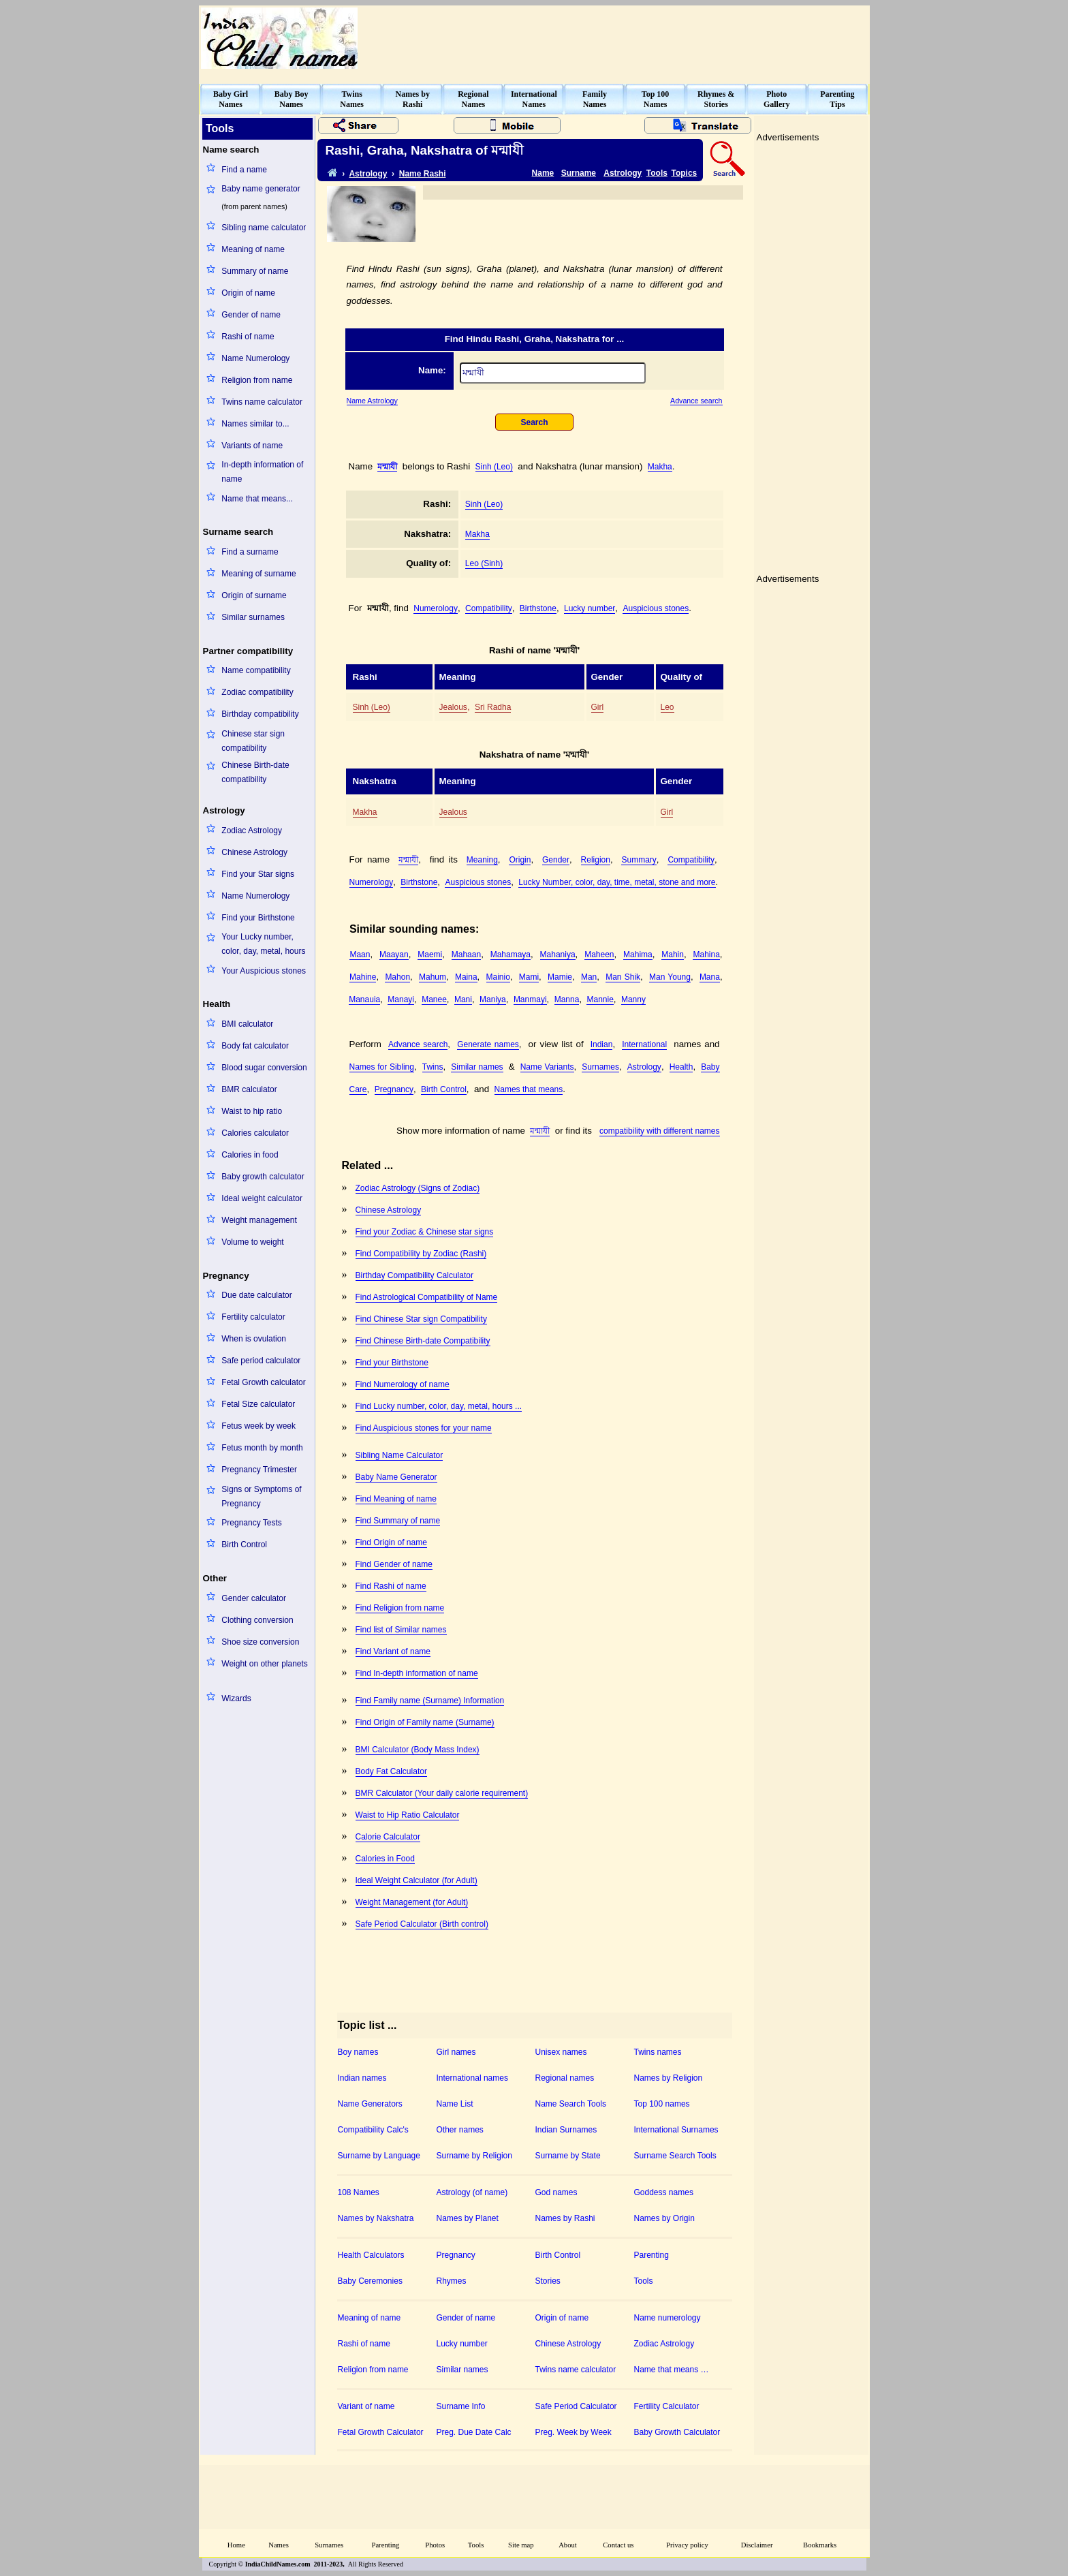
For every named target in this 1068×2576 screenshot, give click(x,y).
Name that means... (257, 498)
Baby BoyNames (291, 99)
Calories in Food (385, 1858)
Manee (434, 999)
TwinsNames (352, 99)
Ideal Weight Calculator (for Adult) (416, 1880)
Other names (460, 2130)
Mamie (560, 977)
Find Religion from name (400, 1608)
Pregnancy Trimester (259, 1469)
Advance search (696, 401)
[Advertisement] (620, 38)
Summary (638, 860)
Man (589, 977)
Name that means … (671, 2369)
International (644, 1044)
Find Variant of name (393, 1651)
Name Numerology (255, 358)
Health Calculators (371, 2255)
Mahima (638, 954)
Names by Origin (664, 2218)
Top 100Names (656, 99)
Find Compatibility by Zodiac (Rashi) (421, 1253)
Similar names (477, 1067)
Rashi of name (247, 336)
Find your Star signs (257, 874)
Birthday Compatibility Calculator (414, 1275)
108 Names (358, 2192)
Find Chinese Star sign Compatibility (421, 1319)
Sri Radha (493, 707)
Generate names (488, 1044)
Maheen (599, 954)
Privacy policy (687, 2545)
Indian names (362, 2078)
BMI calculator (247, 1024)
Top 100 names (662, 2104)
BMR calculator (249, 1089)
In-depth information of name (262, 472)
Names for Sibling (381, 1067)
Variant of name (366, 2406)
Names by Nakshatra (376, 2218)
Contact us (618, 2545)
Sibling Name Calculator (399, 1455)
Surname (578, 173)
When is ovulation (253, 1339)
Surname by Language (379, 2155)
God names (556, 2192)
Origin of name (248, 293)
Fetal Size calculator (258, 1404)
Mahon (397, 977)
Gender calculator (253, 1598)
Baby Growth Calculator (677, 2432)
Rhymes (452, 2281)
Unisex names (561, 2052)
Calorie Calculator (388, 1837)
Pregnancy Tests (251, 1522)
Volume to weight (252, 1242)
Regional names (565, 2078)
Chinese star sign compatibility (253, 741)
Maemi (430, 954)
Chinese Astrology (254, 852)
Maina (466, 977)
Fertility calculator (253, 1317)
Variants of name (252, 445)
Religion (595, 860)
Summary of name (254, 271)
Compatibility (488, 608)
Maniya (493, 999)
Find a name (244, 169)
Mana (710, 977)
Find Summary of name (398, 1520)
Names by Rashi (565, 2218)
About (568, 2545)
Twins (432, 1067)
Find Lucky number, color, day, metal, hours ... (439, 1406)
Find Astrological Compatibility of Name (427, 1297)
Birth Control (244, 1544)
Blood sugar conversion (264, 1067)
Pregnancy (394, 1089)
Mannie (599, 999)
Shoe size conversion (260, 1642)
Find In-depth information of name (417, 1673)
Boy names (358, 2052)
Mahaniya (558, 954)
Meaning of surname (258, 573)
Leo (667, 707)
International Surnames (676, 2130)
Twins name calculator (261, 402)
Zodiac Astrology (251, 830)
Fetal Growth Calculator (381, 2432)
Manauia (364, 999)
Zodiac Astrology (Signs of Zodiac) (418, 1188)
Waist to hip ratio (251, 1111)
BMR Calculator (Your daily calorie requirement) (442, 1793)
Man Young (670, 977)
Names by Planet (468, 2218)
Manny (633, 999)
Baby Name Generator (396, 1477)
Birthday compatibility (259, 714)
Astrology (368, 174)
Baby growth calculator (262, 1176)
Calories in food (249, 1155)
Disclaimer (757, 2545)
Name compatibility (255, 670)
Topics (684, 173)
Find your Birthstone (257, 917)
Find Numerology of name (403, 1384)
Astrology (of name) (472, 2192)
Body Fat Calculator (391, 1771)
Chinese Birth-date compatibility (255, 772)
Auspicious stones (656, 608)
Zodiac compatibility (257, 692)
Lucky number (589, 608)
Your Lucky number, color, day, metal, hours (263, 944)
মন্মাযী (387, 466)
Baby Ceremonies (370, 2281)
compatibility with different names (659, 1131)
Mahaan (466, 954)
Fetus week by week (258, 1426)
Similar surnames (253, 617)
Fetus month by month (261, 1448)
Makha (660, 466)
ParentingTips (837, 99)
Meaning (482, 860)
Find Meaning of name (396, 1499)
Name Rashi (422, 174)
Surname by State (568, 2155)
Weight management (259, 1220)
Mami (529, 977)
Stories (548, 2281)
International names (472, 2078)
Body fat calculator (255, 1046)
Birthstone (538, 608)
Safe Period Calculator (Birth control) (422, 1924)
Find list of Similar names (401, 1629)
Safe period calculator (260, 1360)
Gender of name (251, 315)
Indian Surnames (566, 2130)
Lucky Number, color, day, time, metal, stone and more (616, 882)
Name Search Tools (571, 2104)
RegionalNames (473, 99)
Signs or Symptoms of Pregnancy (261, 1496)
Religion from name (256, 380)
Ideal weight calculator (261, 1198)
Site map (521, 2545)
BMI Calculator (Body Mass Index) (418, 1749)
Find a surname (249, 552)
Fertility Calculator (667, 2406)
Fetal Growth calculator (263, 1382)
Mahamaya (510, 954)
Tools (657, 173)
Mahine (362, 977)
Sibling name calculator (263, 227)
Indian (602, 1044)
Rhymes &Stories (715, 99)
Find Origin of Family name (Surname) (425, 1722)
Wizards (236, 1698)
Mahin (672, 954)
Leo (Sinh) (484, 563)
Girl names (456, 2052)
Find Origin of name (391, 1542)
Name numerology (667, 2318)
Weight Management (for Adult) (412, 1902)
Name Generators (370, 2104)
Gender (555, 860)
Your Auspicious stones (263, 971)
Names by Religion (668, 2078)
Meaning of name (253, 249)
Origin (520, 860)
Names (278, 2545)
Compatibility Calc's (373, 2130)
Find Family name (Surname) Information (430, 1700)
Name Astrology (372, 401)
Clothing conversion (257, 1620)
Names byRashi (413, 99)
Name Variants (547, 1067)
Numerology (435, 608)
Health (681, 1067)
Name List (455, 2104)
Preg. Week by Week (573, 2432)
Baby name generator (260, 188)
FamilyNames (594, 99)
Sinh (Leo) (494, 466)
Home (236, 2545)
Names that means (528, 1089)
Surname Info (461, 2406)
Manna (567, 999)
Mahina (706, 954)
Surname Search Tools (675, 2155)
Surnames (600, 1067)
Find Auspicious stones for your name (424, 1428)
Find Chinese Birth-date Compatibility (423, 1341)
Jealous (453, 707)
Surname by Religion (474, 2155)
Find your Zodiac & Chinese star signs (425, 1232)
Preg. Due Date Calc (474, 2432)
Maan (359, 954)
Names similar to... (255, 424)
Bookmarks (819, 2545)
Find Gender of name (394, 1564)
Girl (597, 707)
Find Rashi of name (391, 1586)
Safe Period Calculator (576, 2406)
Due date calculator (256, 1295)
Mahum (432, 977)
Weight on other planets (264, 1664)
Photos (435, 2545)
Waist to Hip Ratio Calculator (408, 1815)
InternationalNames (534, 99)
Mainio (498, 977)
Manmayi (530, 999)
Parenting (651, 2255)
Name (543, 173)
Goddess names (663, 2192)
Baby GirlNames (230, 99)
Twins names (658, 2052)
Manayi (401, 999)
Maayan (394, 954)
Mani (463, 999)
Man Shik (623, 977)
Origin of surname (253, 595)
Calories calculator (255, 1133)
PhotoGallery (777, 99)
